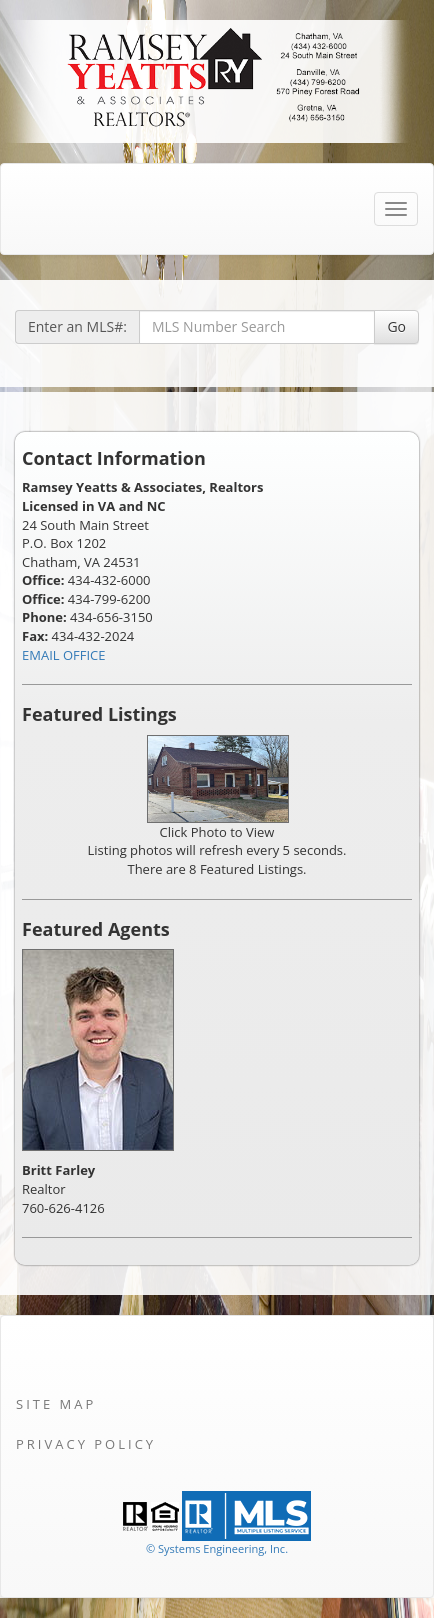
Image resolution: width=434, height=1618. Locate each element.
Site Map (56, 1404)
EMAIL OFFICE (64, 655)
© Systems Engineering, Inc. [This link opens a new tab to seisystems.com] (217, 1548)
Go (396, 326)
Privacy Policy (86, 1444)
